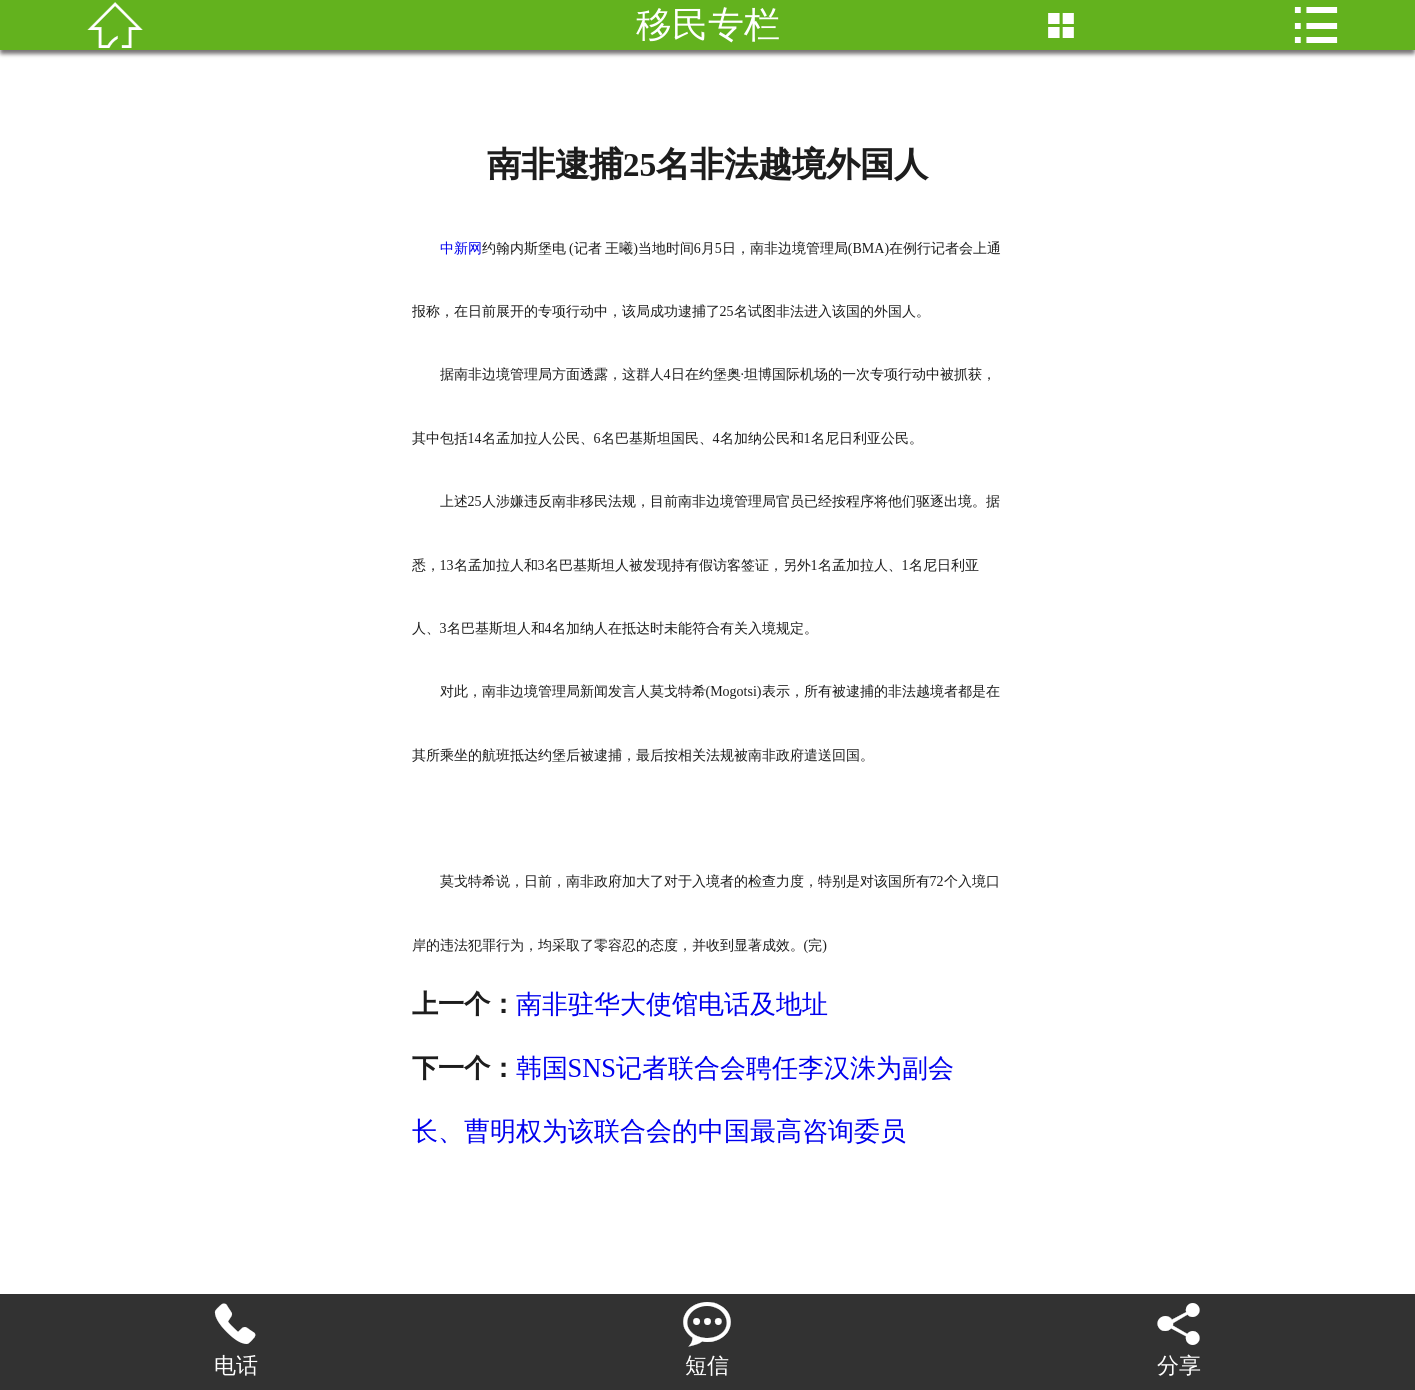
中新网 (461, 248)
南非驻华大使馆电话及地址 (672, 1004)
